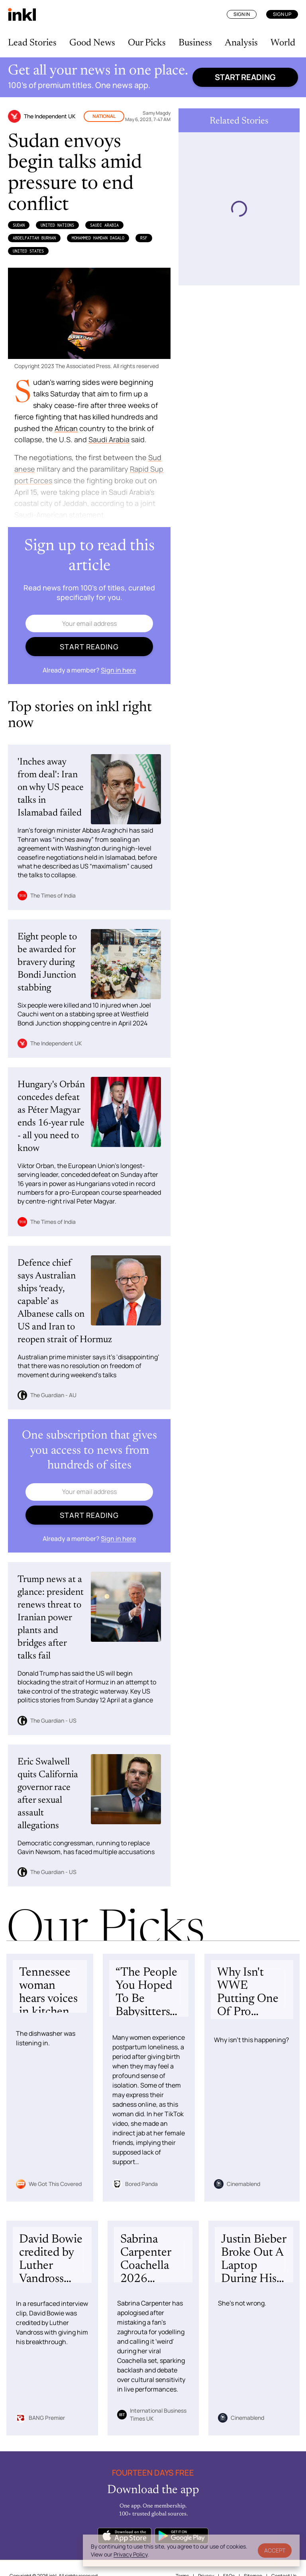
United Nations (57, 225)
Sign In (241, 14)
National (104, 116)
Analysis (241, 43)
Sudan (19, 225)
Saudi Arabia (104, 225)
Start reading (245, 77)
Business (195, 43)
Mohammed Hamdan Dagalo (98, 237)
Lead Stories (32, 43)
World (283, 43)
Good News (92, 43)
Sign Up (282, 14)
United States (28, 251)
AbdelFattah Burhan (34, 237)
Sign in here (118, 670)
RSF (143, 237)
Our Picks (147, 43)
